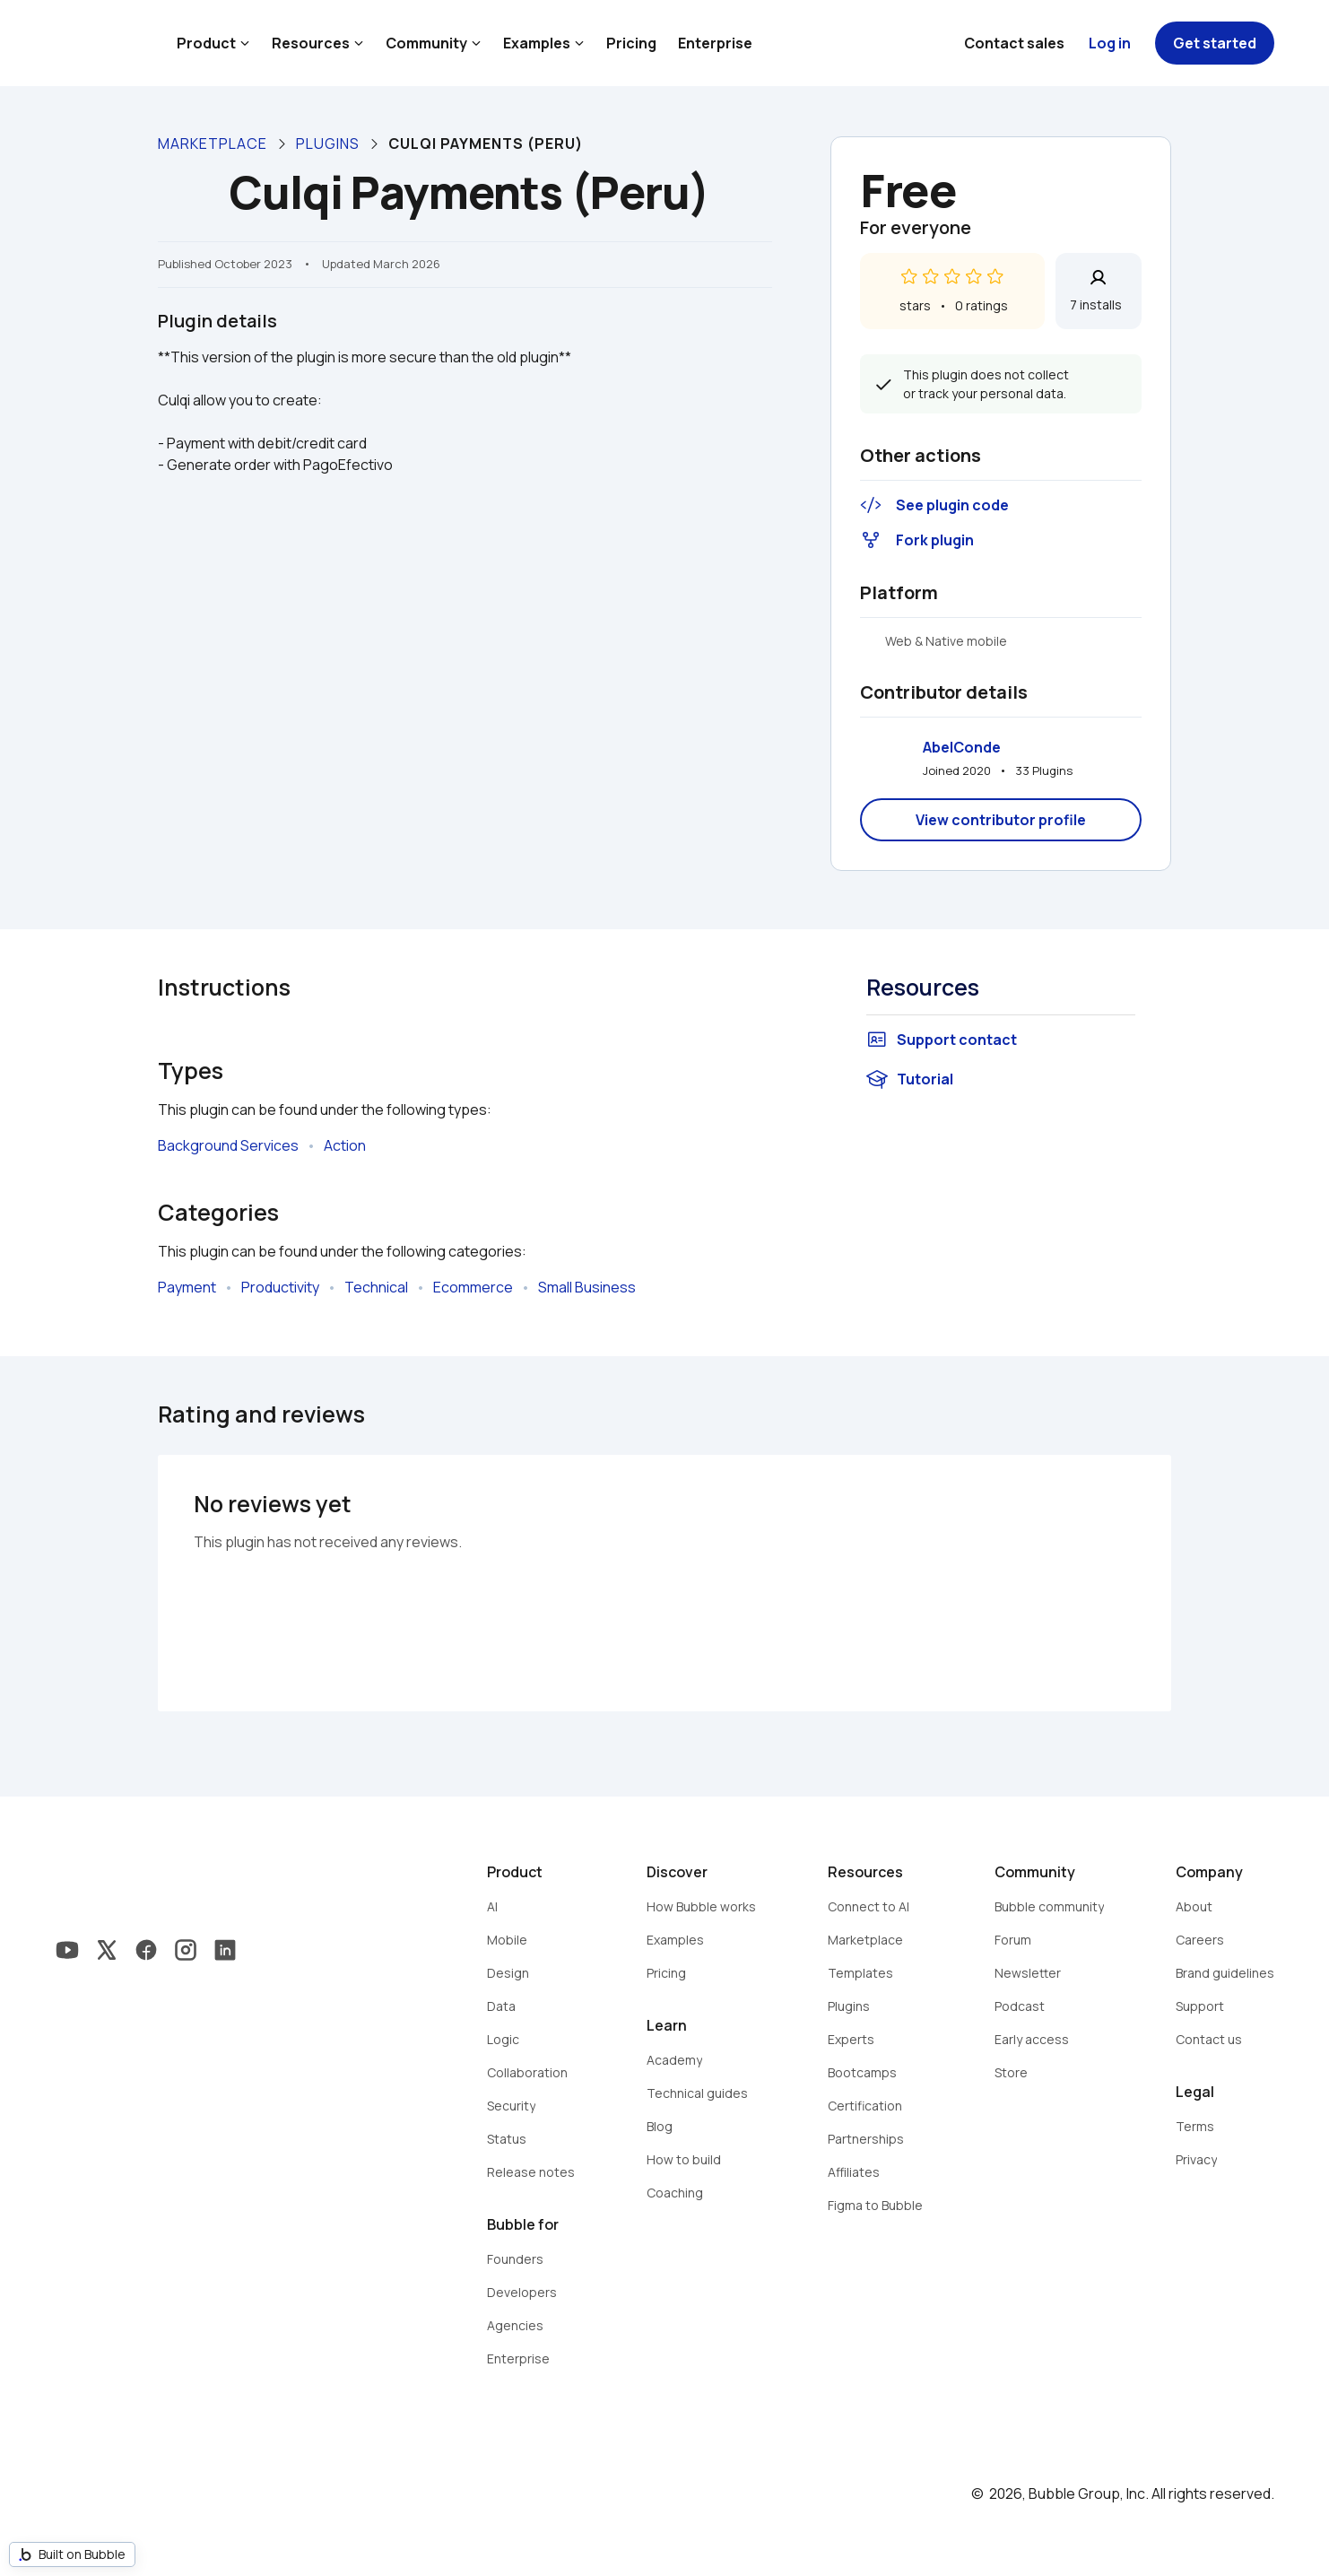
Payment (187, 1287)
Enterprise (715, 43)
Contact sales (1014, 43)
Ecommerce (473, 1287)
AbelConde (962, 747)
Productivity (280, 1287)
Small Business (587, 1287)
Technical (376, 1287)
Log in (1110, 43)
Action (345, 1145)
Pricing (631, 43)
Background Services (228, 1145)
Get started (1214, 43)
